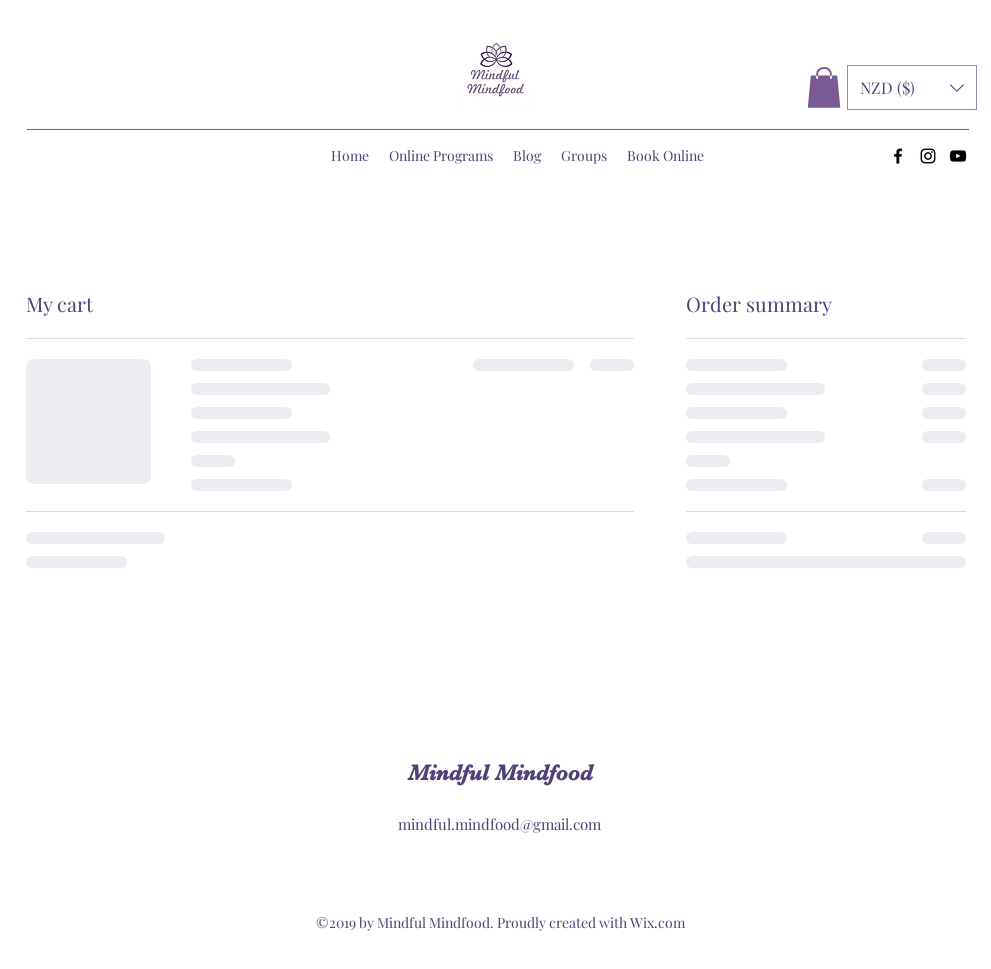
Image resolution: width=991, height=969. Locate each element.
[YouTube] (958, 156)
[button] (824, 87)
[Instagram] (928, 156)
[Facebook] (898, 156)
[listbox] (912, 87)
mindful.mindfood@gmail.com (499, 824)
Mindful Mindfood (500, 772)
